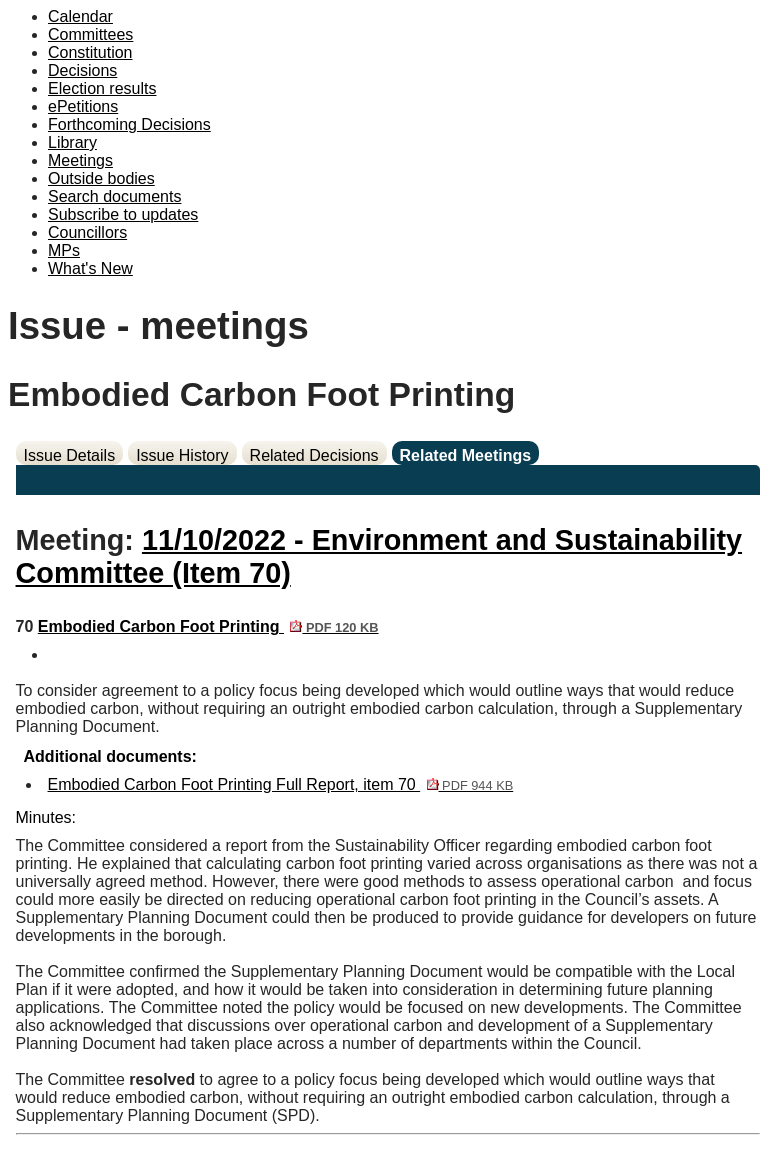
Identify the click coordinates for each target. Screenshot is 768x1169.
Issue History (182, 455)
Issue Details (70, 455)
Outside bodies (101, 178)
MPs (64, 250)
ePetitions (83, 106)
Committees (90, 34)
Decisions (82, 70)
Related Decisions (314, 455)
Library (72, 142)
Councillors (87, 232)
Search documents (114, 196)
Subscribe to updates (123, 214)
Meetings (80, 160)
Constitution (90, 52)
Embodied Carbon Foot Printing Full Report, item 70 (281, 784)
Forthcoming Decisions (129, 124)
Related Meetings (466, 455)
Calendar (80, 16)
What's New (90, 268)
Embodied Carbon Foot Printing (208, 626)
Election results (102, 88)
